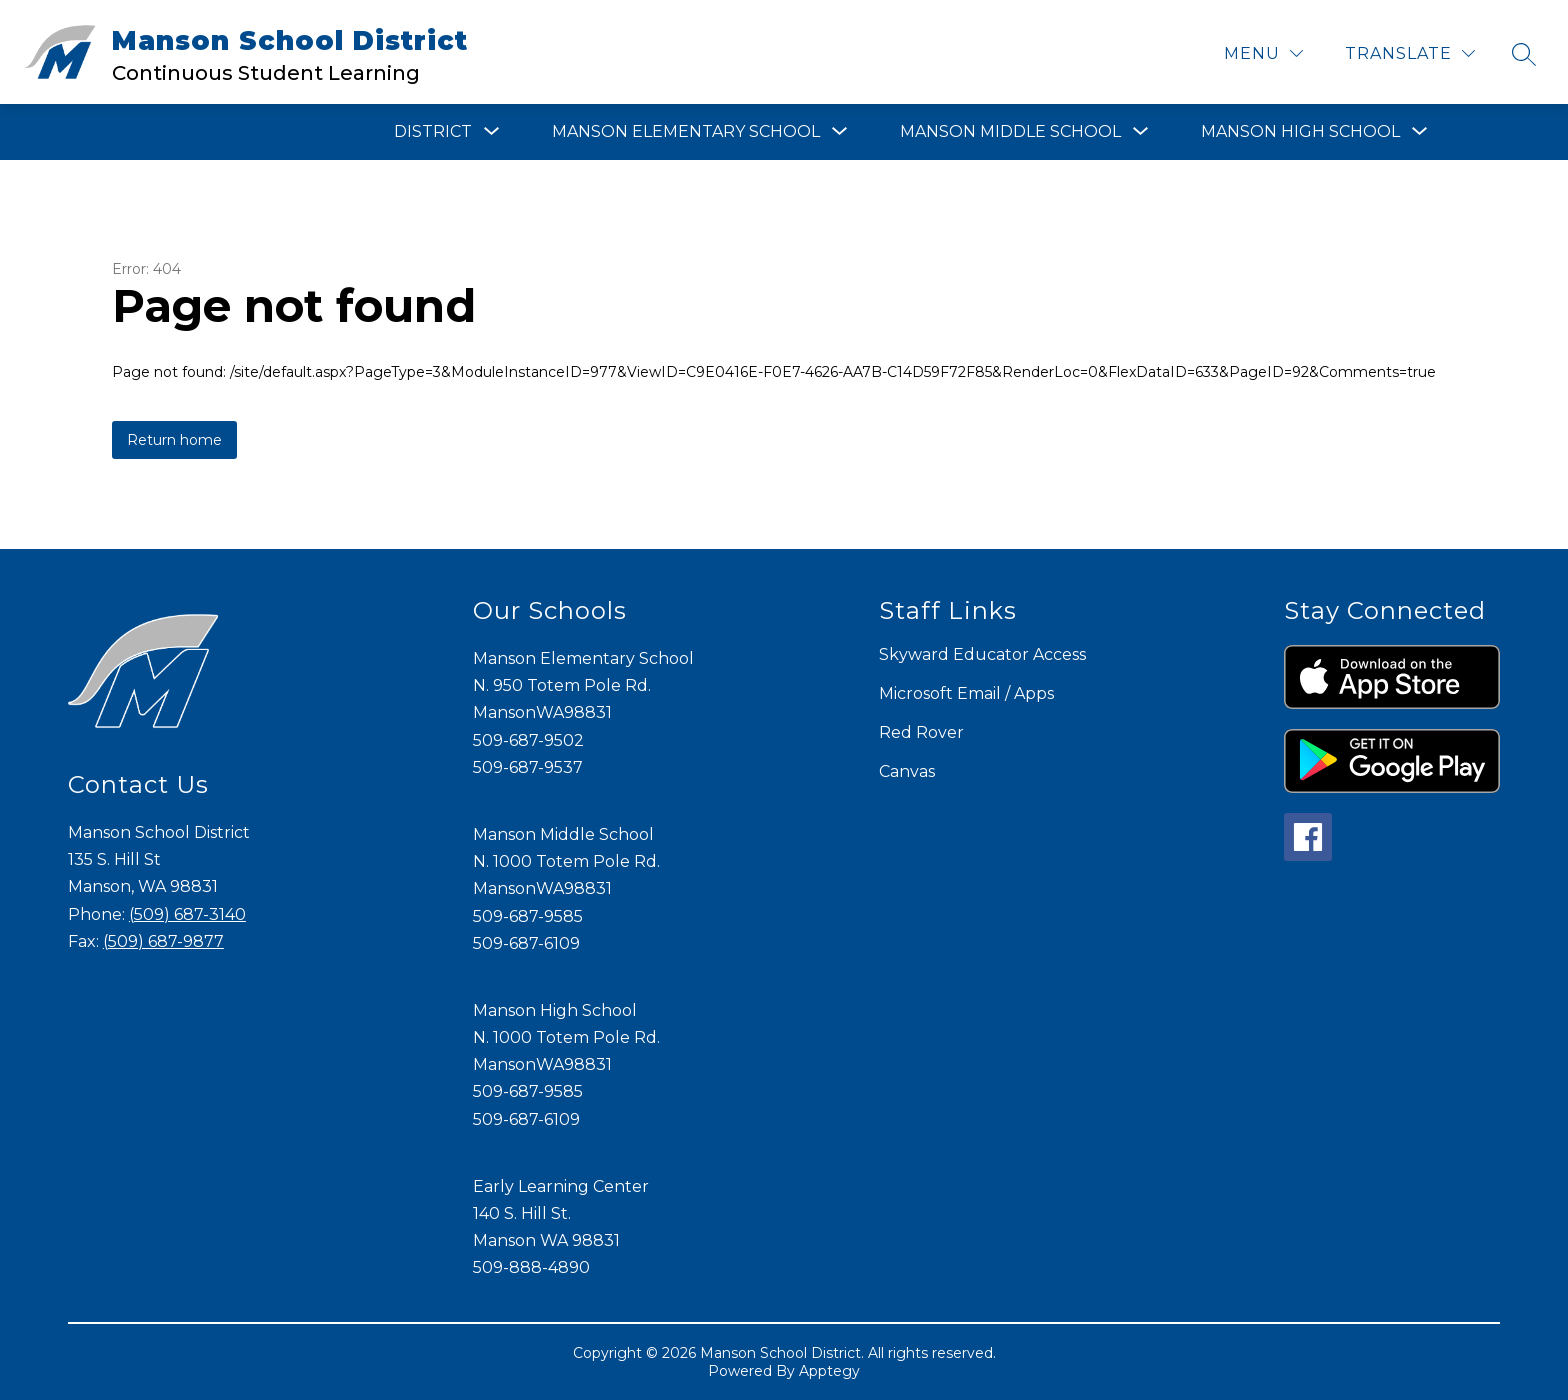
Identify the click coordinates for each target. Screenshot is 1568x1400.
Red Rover (921, 732)
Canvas (907, 771)
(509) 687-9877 (163, 941)
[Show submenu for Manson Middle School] (1010, 132)
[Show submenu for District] (433, 132)
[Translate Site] (1410, 53)
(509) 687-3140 (187, 914)
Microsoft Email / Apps (966, 693)
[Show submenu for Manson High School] (1300, 132)
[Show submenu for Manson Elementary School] (686, 132)
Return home (174, 440)
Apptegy (829, 1371)
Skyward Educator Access (982, 654)
